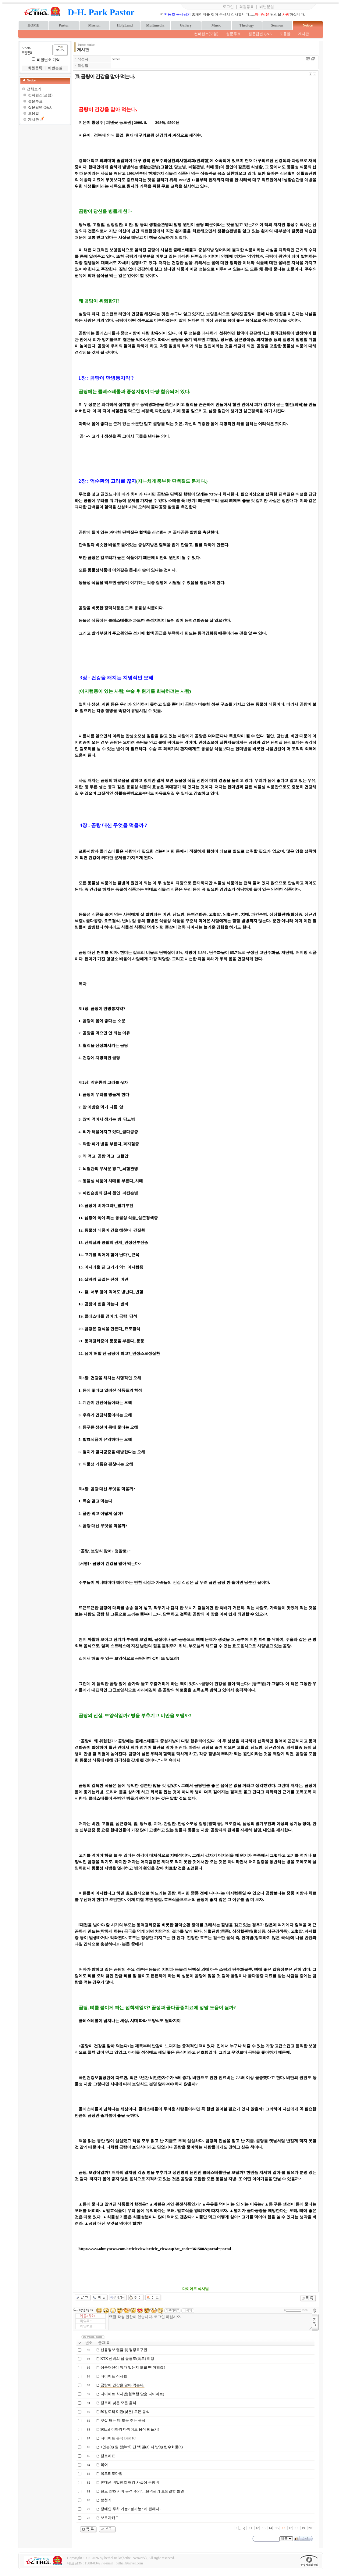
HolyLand (125, 25)
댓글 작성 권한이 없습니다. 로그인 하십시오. (210, 2321)
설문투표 (233, 34)
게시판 (303, 34)
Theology (247, 25)
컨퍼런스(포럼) (206, 34)
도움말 (284, 34)
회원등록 (246, 7)
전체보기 (34, 89)
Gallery (186, 25)
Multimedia (155, 25)
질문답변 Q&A (260, 34)
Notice (308, 25)
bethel (116, 59)
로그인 (228, 7)
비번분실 (266, 7)
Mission (94, 25)
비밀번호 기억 (48, 60)
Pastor (64, 25)
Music (216, 25)
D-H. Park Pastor (101, 12)
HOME (33, 25)
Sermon (277, 25)
